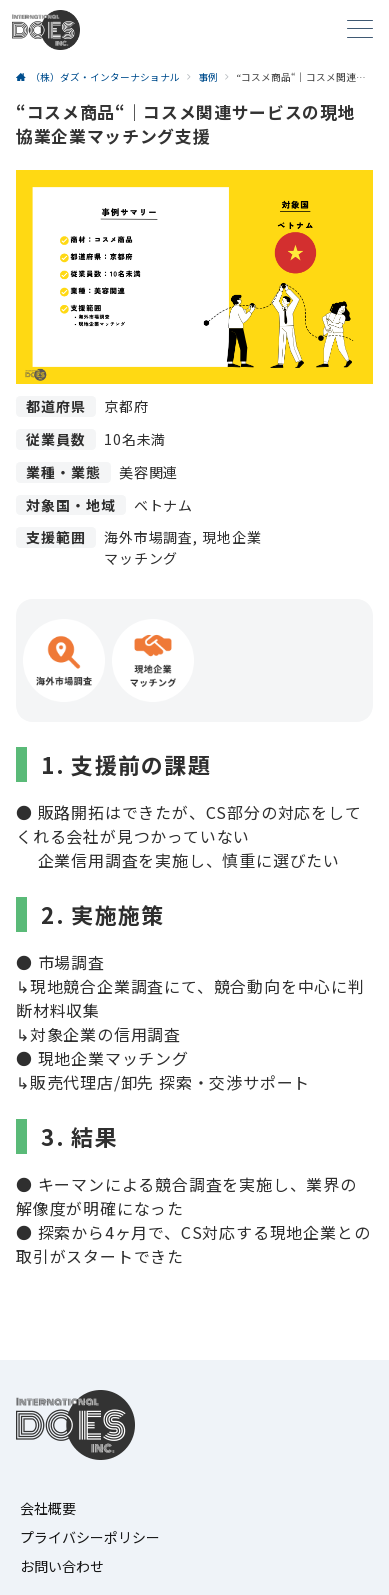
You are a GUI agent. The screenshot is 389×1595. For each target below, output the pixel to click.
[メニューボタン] (360, 30)
